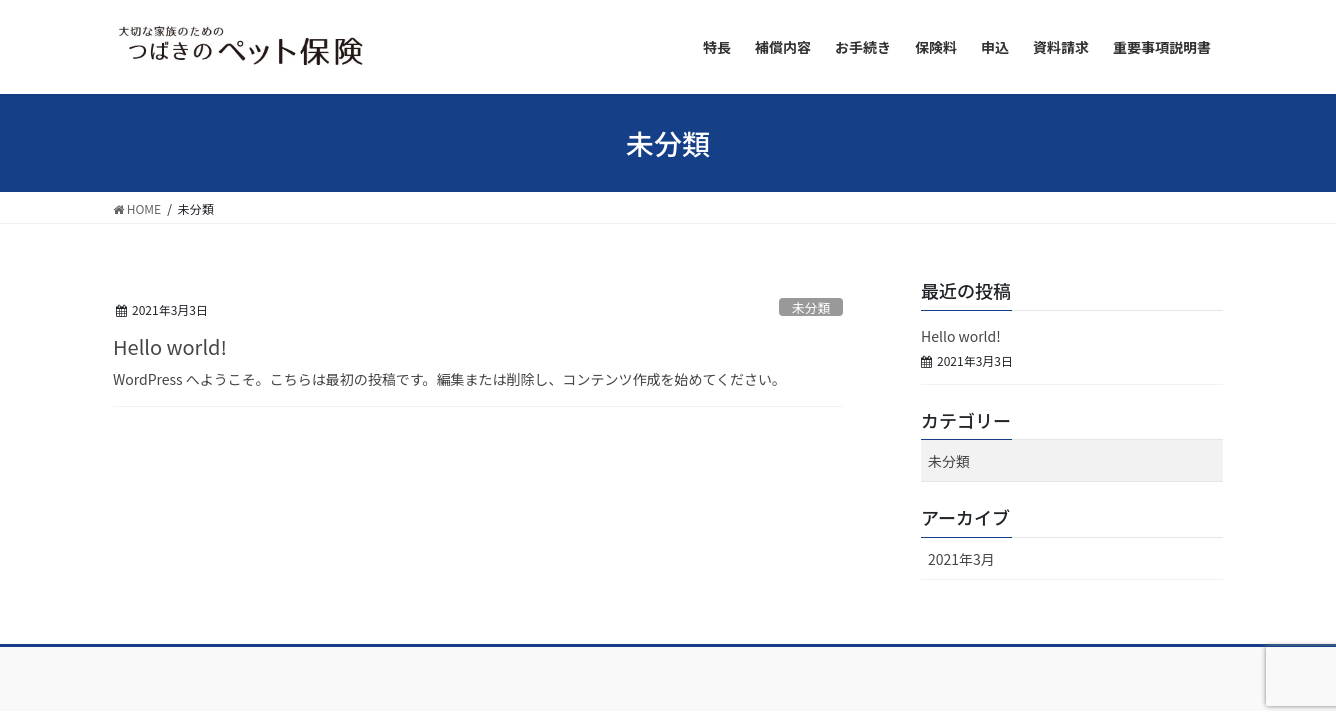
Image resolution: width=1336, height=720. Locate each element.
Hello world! (170, 346)
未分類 (811, 307)
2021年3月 (961, 559)
